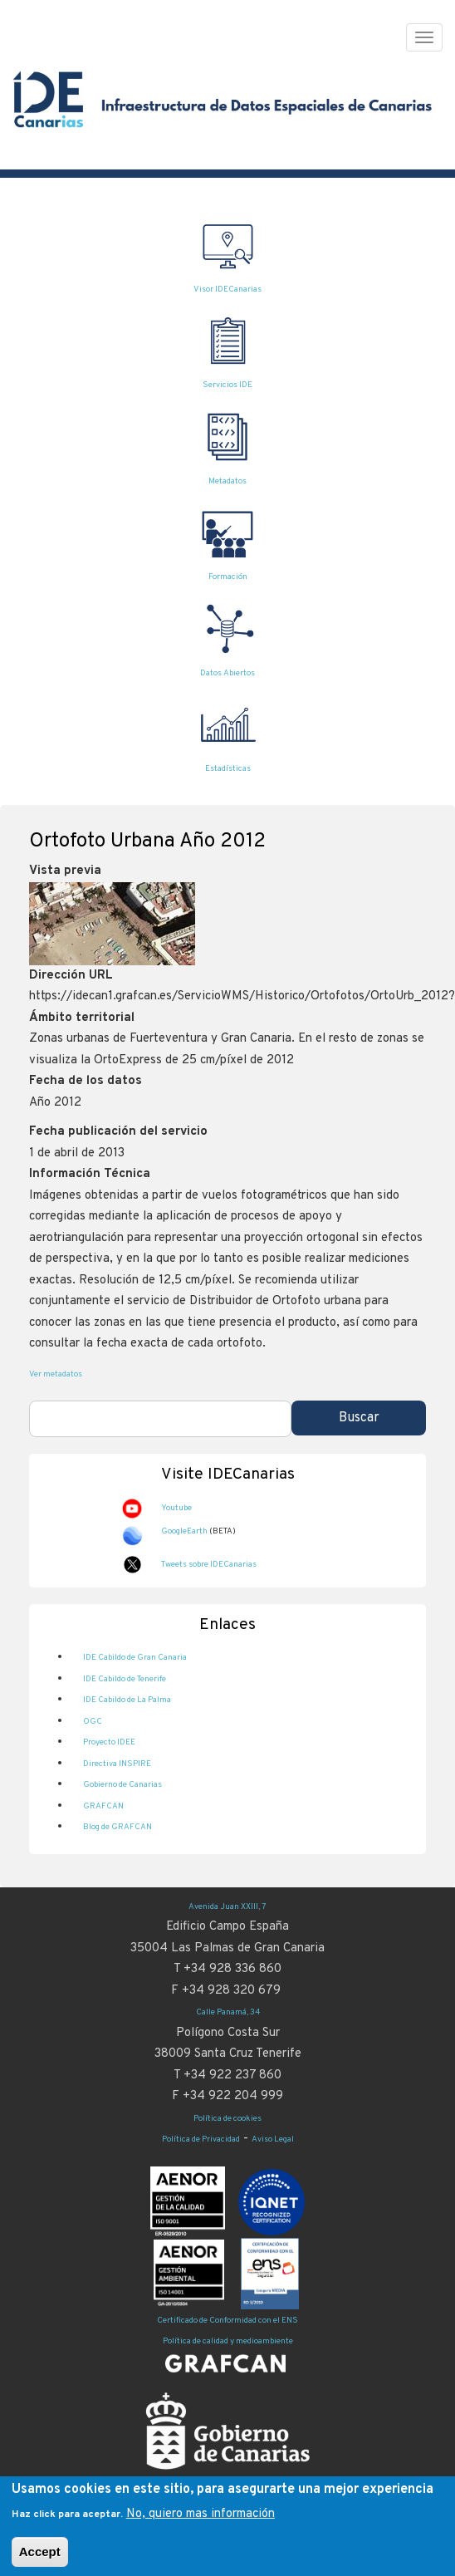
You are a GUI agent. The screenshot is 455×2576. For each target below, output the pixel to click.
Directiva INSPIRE (117, 1764)
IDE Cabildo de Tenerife (124, 1679)
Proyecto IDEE (109, 1742)
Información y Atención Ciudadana (227, 2481)
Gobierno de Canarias (122, 1784)
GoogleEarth (184, 1531)
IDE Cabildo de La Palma (127, 1700)
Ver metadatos (55, 1374)
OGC (92, 1721)
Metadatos (227, 481)
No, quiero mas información (200, 2522)
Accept (40, 2560)
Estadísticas (228, 768)
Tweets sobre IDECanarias (209, 1564)
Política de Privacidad (201, 2139)
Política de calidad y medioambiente (228, 2341)
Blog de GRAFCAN (117, 1827)
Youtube (176, 1508)
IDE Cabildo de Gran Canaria (135, 1657)
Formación (227, 577)
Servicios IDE (227, 385)
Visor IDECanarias (227, 289)
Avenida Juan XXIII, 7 (227, 1906)
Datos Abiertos (227, 673)
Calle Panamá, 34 (228, 2012)
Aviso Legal (273, 2139)
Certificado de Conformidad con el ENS (227, 2320)
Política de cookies (227, 2118)
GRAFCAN (103, 1806)
